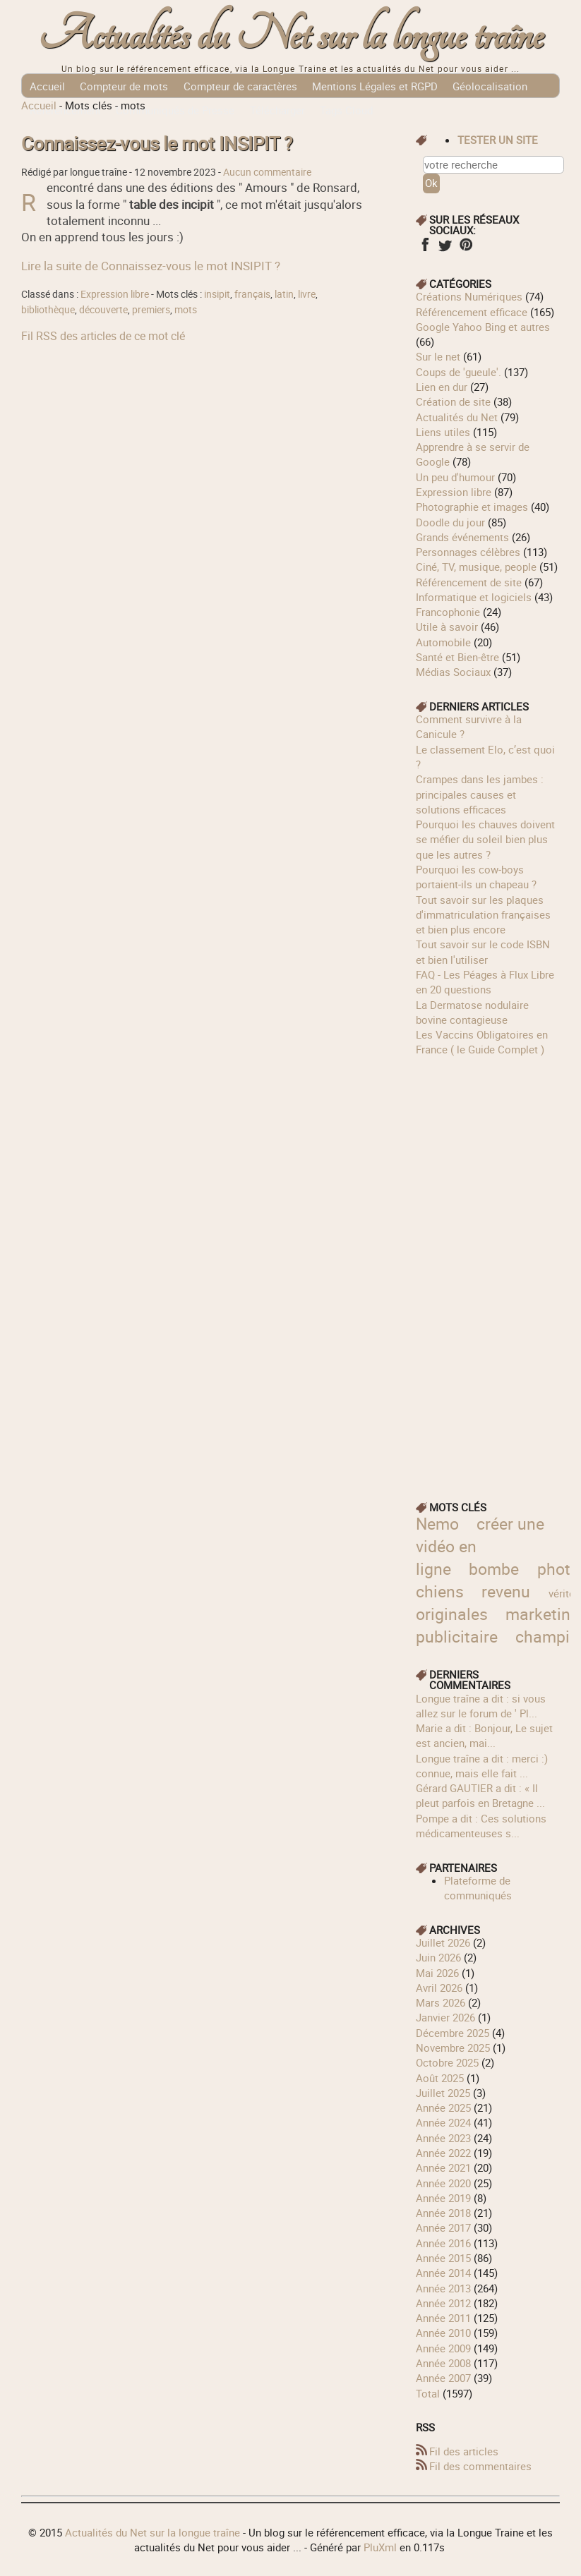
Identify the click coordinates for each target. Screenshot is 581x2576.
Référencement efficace (471, 312)
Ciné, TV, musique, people (476, 567)
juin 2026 (438, 1957)
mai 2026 (437, 1973)
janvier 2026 (445, 2017)
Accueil (47, 86)
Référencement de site (469, 582)
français (252, 294)
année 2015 (443, 2258)
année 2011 (443, 2318)
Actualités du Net (457, 417)
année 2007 (443, 2378)
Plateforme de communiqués (478, 1887)
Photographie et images (472, 507)
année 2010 (443, 2333)
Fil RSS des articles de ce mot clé (103, 336)
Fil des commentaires (480, 2466)
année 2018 (443, 2213)
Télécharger (277, 110)
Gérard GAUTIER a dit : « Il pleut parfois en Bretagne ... (480, 1795)
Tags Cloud (346, 110)
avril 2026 (439, 1988)
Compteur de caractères (240, 86)
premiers (151, 309)
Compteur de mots (124, 86)
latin (284, 294)
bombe (494, 1569)
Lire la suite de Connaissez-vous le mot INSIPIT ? (150, 266)
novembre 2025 (453, 2047)
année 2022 (443, 2153)
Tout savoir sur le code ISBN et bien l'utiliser (483, 951)
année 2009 (443, 2348)
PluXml (380, 2547)
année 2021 (443, 2167)
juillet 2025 (443, 2093)
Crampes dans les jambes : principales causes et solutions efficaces (480, 794)
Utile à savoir (447, 626)
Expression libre (114, 294)
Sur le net (438, 356)
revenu (505, 1591)
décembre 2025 (452, 2033)
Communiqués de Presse (175, 110)
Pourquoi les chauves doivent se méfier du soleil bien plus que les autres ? (485, 839)
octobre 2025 (447, 2062)
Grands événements (462, 537)
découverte (103, 309)
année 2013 (443, 2288)
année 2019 (443, 2198)
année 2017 (443, 2227)
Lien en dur (441, 387)
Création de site (453, 401)
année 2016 (443, 2243)
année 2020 (443, 2183)
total (429, 2393)
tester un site (497, 140)
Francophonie (448, 612)
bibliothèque (48, 309)
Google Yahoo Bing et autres (483, 327)
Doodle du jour (450, 522)
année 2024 (443, 2122)
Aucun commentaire (267, 172)
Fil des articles (463, 2451)
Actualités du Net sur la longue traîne (290, 35)
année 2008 (443, 2363)
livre (307, 294)
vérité (562, 1593)
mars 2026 (440, 2002)
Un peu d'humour (455, 477)
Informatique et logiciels (474, 597)
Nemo (437, 1524)
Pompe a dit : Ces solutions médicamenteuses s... (481, 1825)
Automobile (443, 642)
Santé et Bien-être (457, 657)
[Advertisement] (487, 1269)
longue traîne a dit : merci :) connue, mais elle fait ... (482, 1765)
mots (185, 309)
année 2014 (443, 2273)
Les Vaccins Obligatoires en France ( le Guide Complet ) (482, 1041)
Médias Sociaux (453, 672)
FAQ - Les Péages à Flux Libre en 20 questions (485, 981)
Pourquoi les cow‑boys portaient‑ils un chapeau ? (476, 876)
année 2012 (443, 2303)
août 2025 (440, 2078)
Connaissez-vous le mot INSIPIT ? (156, 143)
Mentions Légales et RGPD (375, 86)
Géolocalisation (490, 86)
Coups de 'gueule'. (458, 372)
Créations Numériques (469, 296)
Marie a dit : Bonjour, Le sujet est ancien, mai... (484, 1735)
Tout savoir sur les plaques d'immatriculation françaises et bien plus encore (483, 915)
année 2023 (443, 2138)
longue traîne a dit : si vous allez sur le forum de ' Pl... (481, 1705)
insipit (217, 294)
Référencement (65, 110)
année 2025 (443, 2107)
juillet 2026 (443, 1942)
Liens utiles (443, 432)
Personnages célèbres (468, 552)
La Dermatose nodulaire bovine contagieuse (472, 1012)
